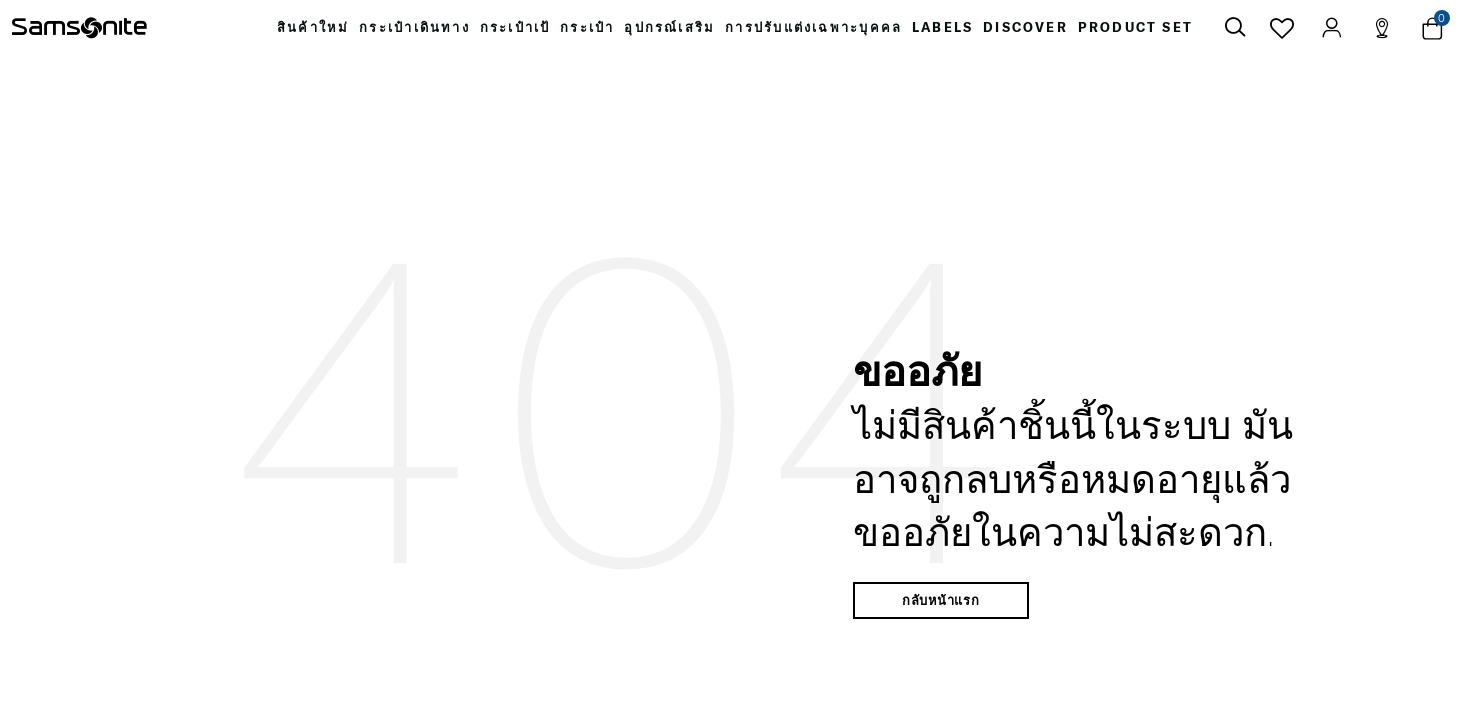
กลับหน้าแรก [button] (941, 609)
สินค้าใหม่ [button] (295, 32)
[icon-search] (1235, 32)
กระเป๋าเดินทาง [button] (402, 32)
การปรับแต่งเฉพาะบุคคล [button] (821, 32)
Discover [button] (1041, 32)
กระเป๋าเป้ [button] (509, 32)
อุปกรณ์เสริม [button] (676, 32)
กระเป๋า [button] (587, 32)
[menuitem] (295, 32)
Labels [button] (953, 32)
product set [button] (1155, 32)
